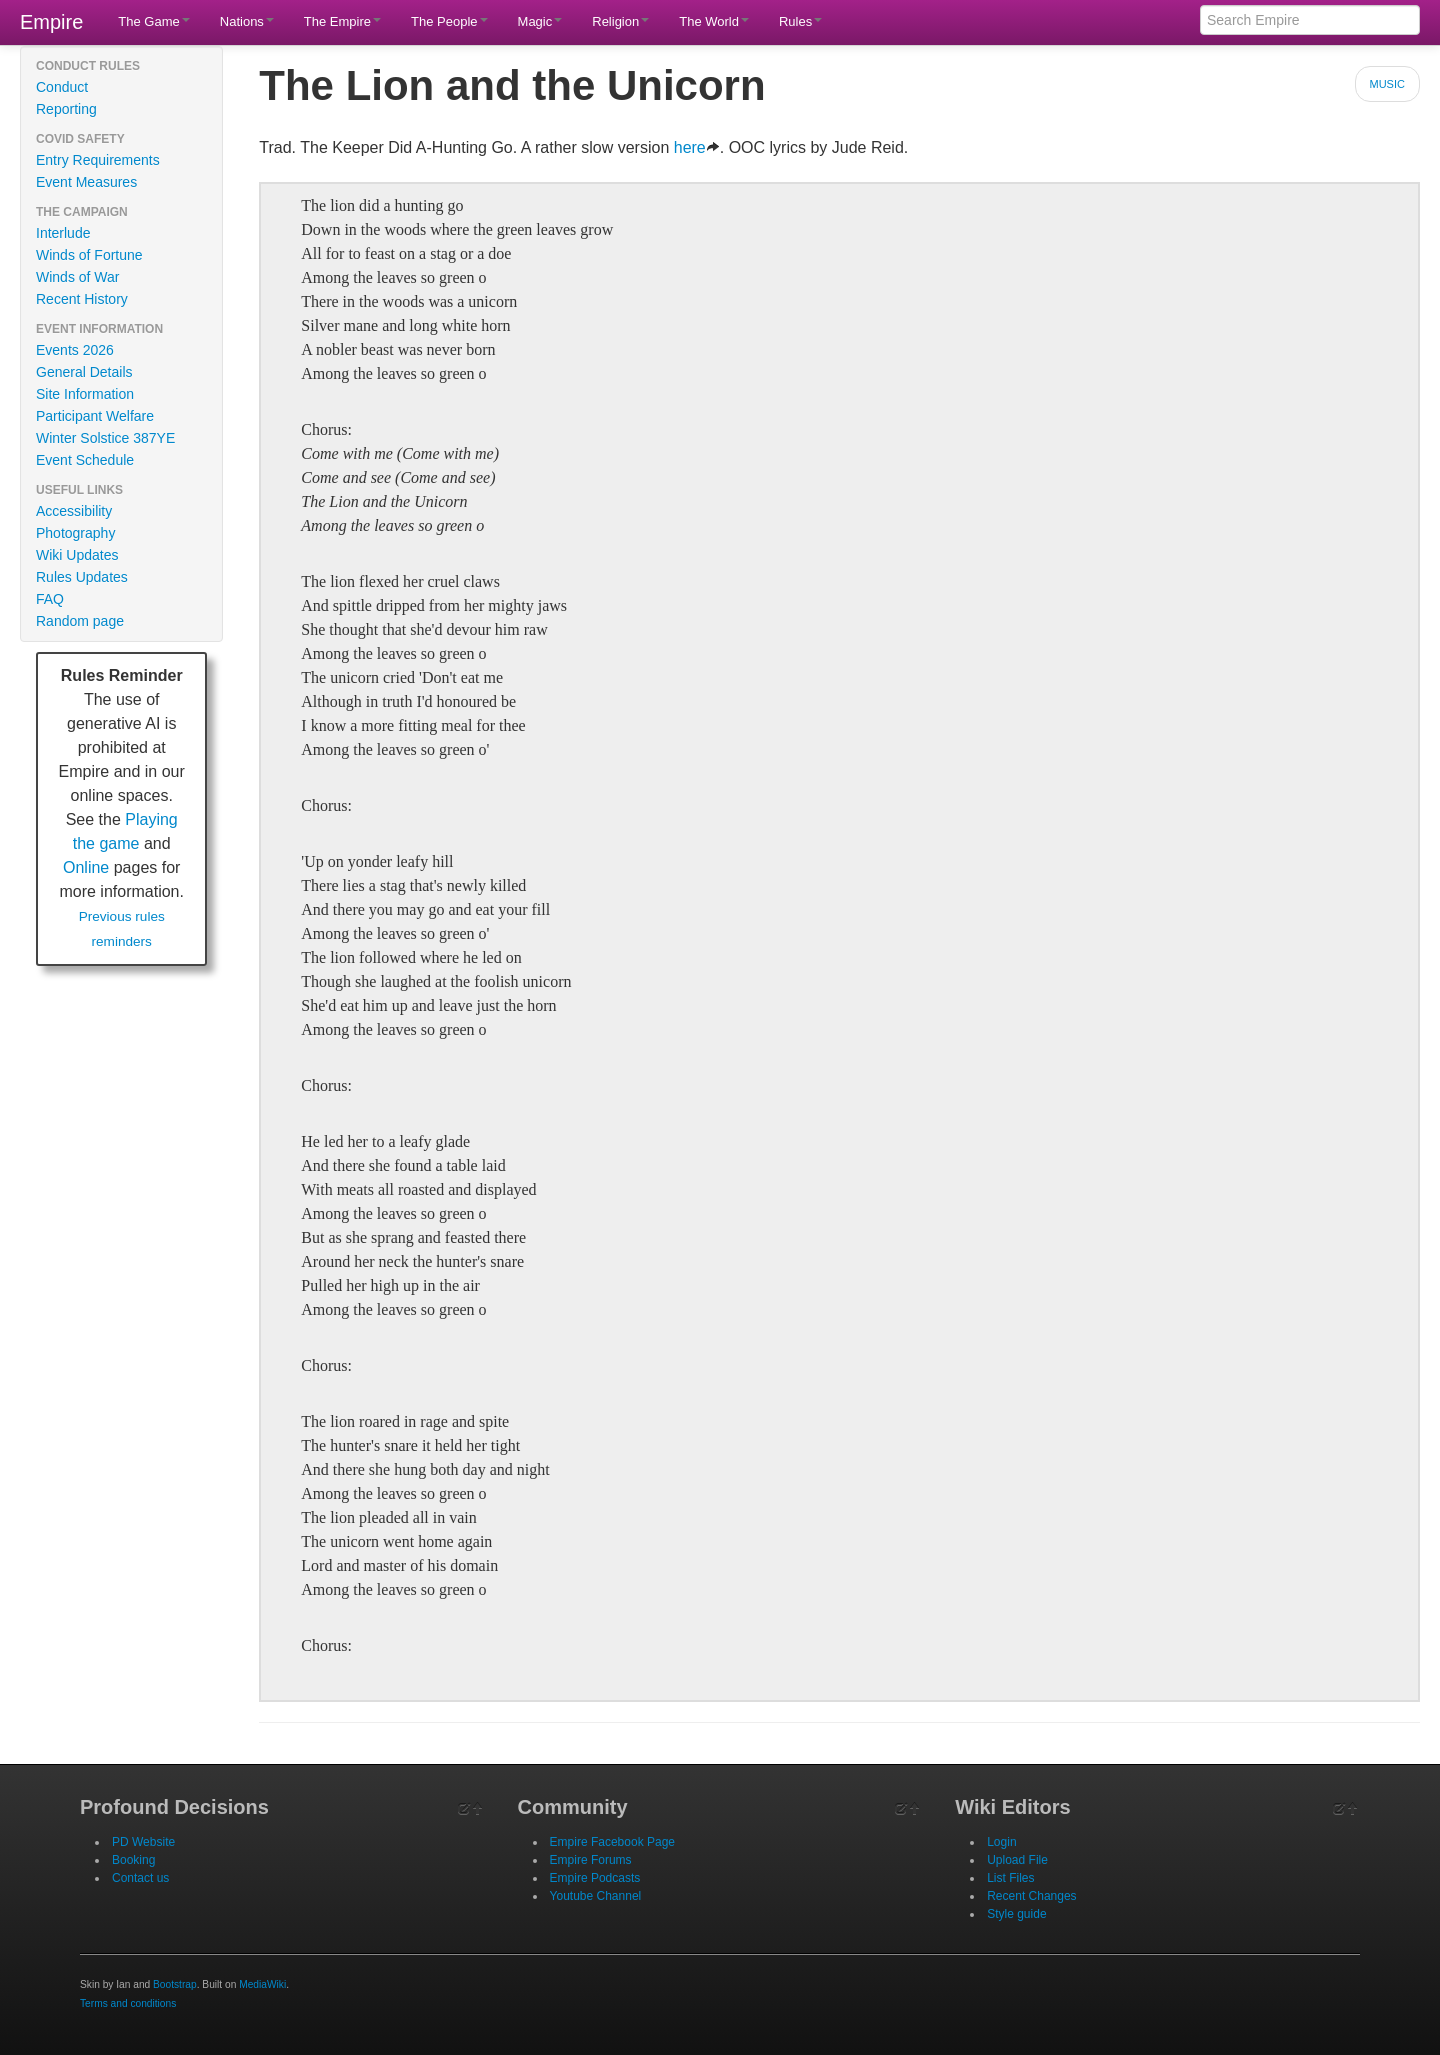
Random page (80, 621)
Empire (51, 22)
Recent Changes (1031, 1896)
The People (449, 21)
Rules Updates (82, 577)
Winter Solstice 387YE (105, 438)
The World (714, 21)
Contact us (140, 1878)
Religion (620, 21)
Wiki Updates (77, 555)
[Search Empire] (1310, 20)
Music (1387, 84)
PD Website (143, 1842)
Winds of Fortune (89, 255)
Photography (75, 533)
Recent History (82, 299)
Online (86, 867)
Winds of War (78, 277)
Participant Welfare (95, 416)
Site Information (85, 394)
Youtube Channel (596, 1896)
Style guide (1016, 1914)
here (697, 147)
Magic (540, 21)
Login (1001, 1842)
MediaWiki (262, 1984)
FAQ (50, 599)
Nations (247, 21)
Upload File (1017, 1860)
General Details (84, 372)
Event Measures (86, 182)
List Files (1010, 1878)
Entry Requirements (98, 160)
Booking (133, 1860)
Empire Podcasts (595, 1878)
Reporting (66, 109)
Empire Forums (591, 1860)
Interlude (63, 233)
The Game (153, 21)
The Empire (342, 21)
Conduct (62, 87)
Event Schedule (85, 460)
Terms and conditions (128, 2003)
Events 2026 (75, 350)
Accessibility (74, 511)
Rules (800, 21)
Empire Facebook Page (612, 1842)
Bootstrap (175, 1984)
